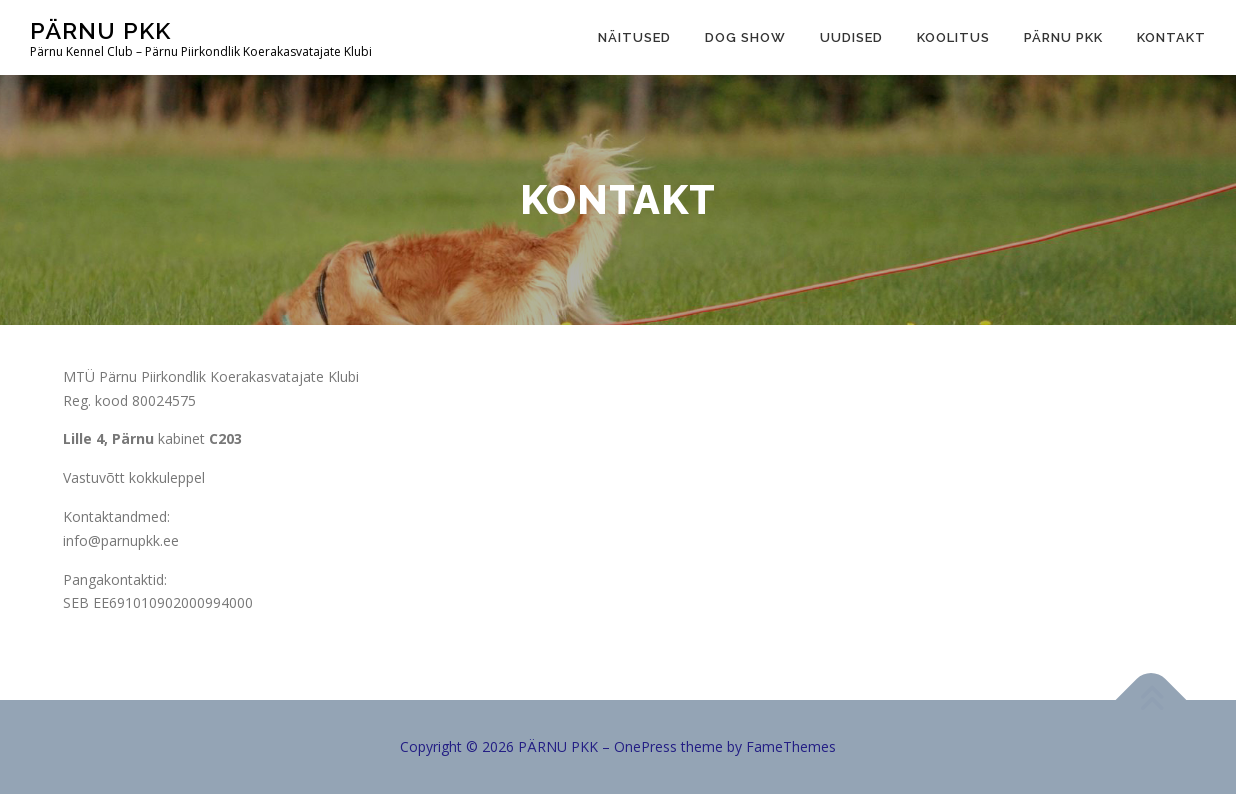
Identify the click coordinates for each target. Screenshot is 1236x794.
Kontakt (1171, 37)
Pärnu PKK (1063, 37)
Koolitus (953, 37)
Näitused (634, 37)
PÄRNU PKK (100, 30)
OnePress (645, 746)
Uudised (851, 37)
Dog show (745, 37)
